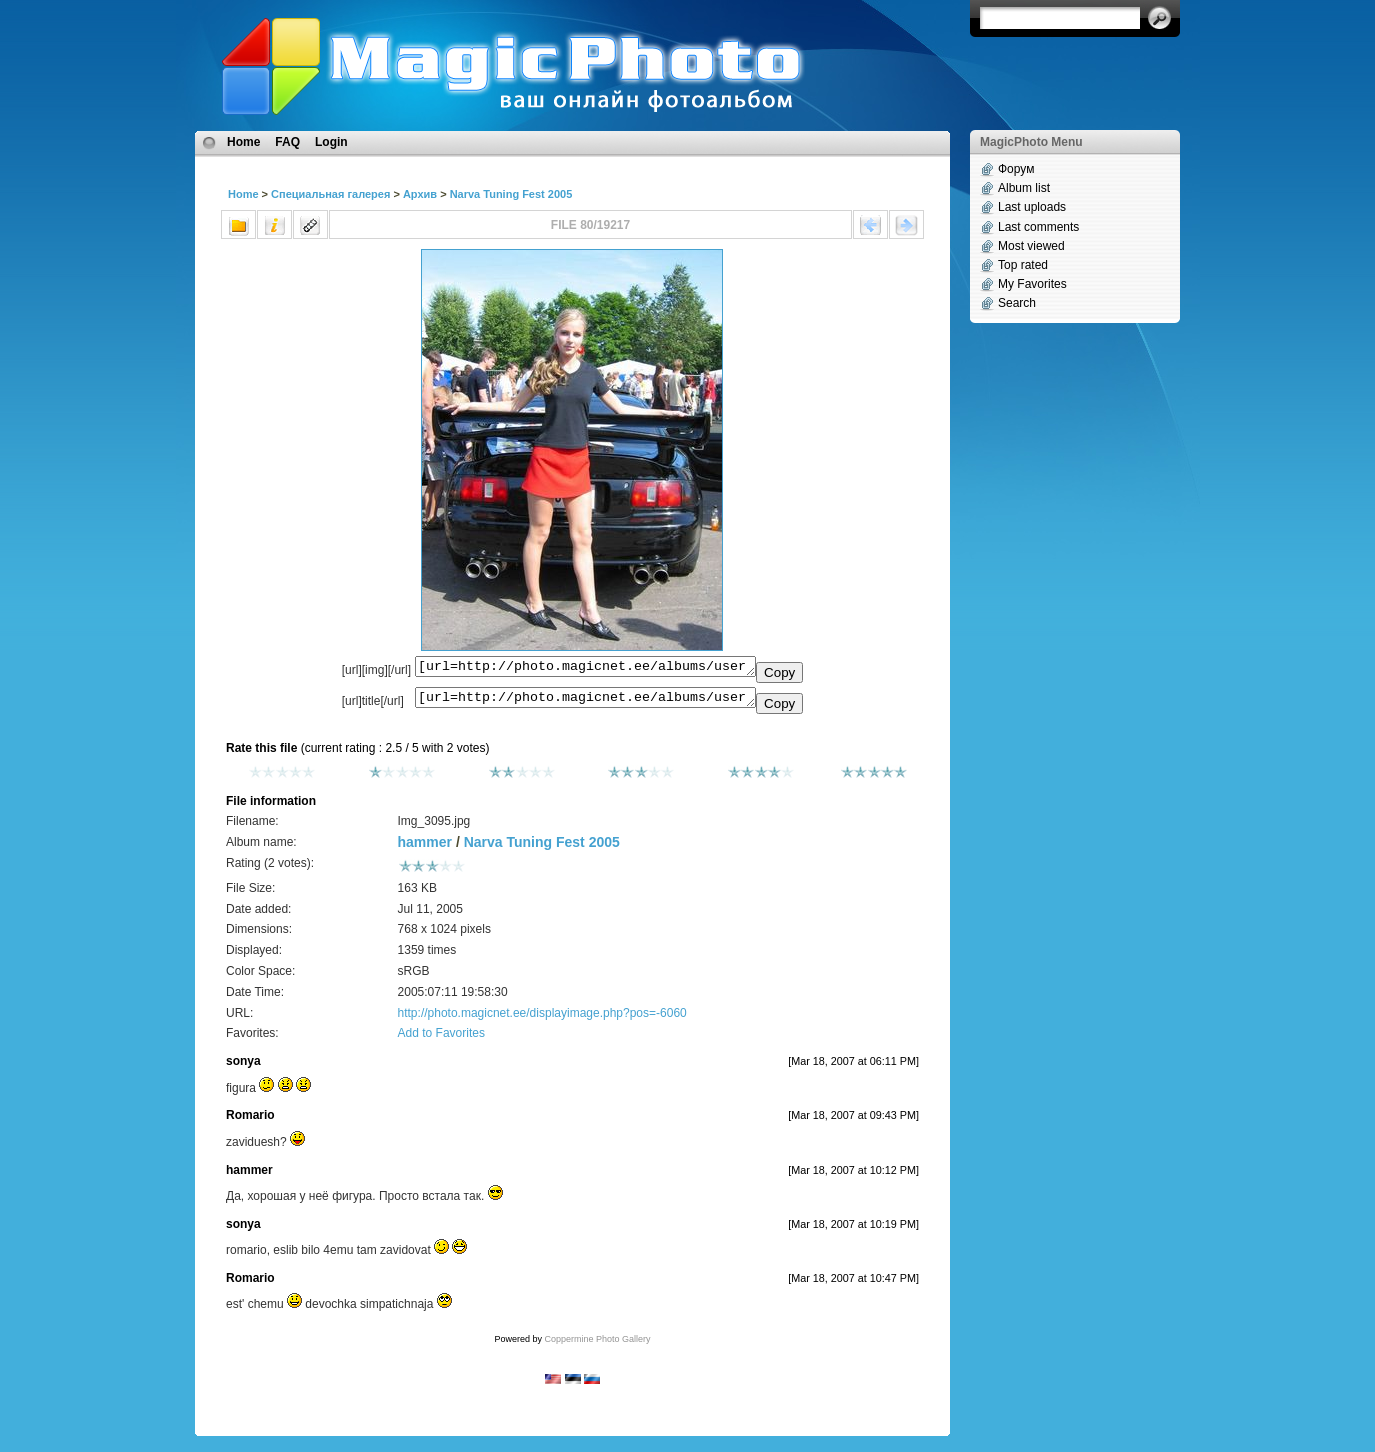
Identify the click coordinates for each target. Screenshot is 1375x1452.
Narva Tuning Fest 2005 (511, 194)
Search (1017, 303)
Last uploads (1032, 207)
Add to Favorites (441, 1039)
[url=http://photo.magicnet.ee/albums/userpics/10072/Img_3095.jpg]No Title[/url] (585, 702)
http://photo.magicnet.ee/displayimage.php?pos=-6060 (542, 1019)
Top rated (1023, 265)
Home (243, 142)
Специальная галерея (330, 194)
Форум (1016, 169)
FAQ (287, 142)
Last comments (1038, 227)
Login (331, 142)
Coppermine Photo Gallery (597, 1345)
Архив (420, 194)
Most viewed (1031, 246)
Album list (1024, 188)
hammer (425, 848)
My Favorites (1032, 284)
